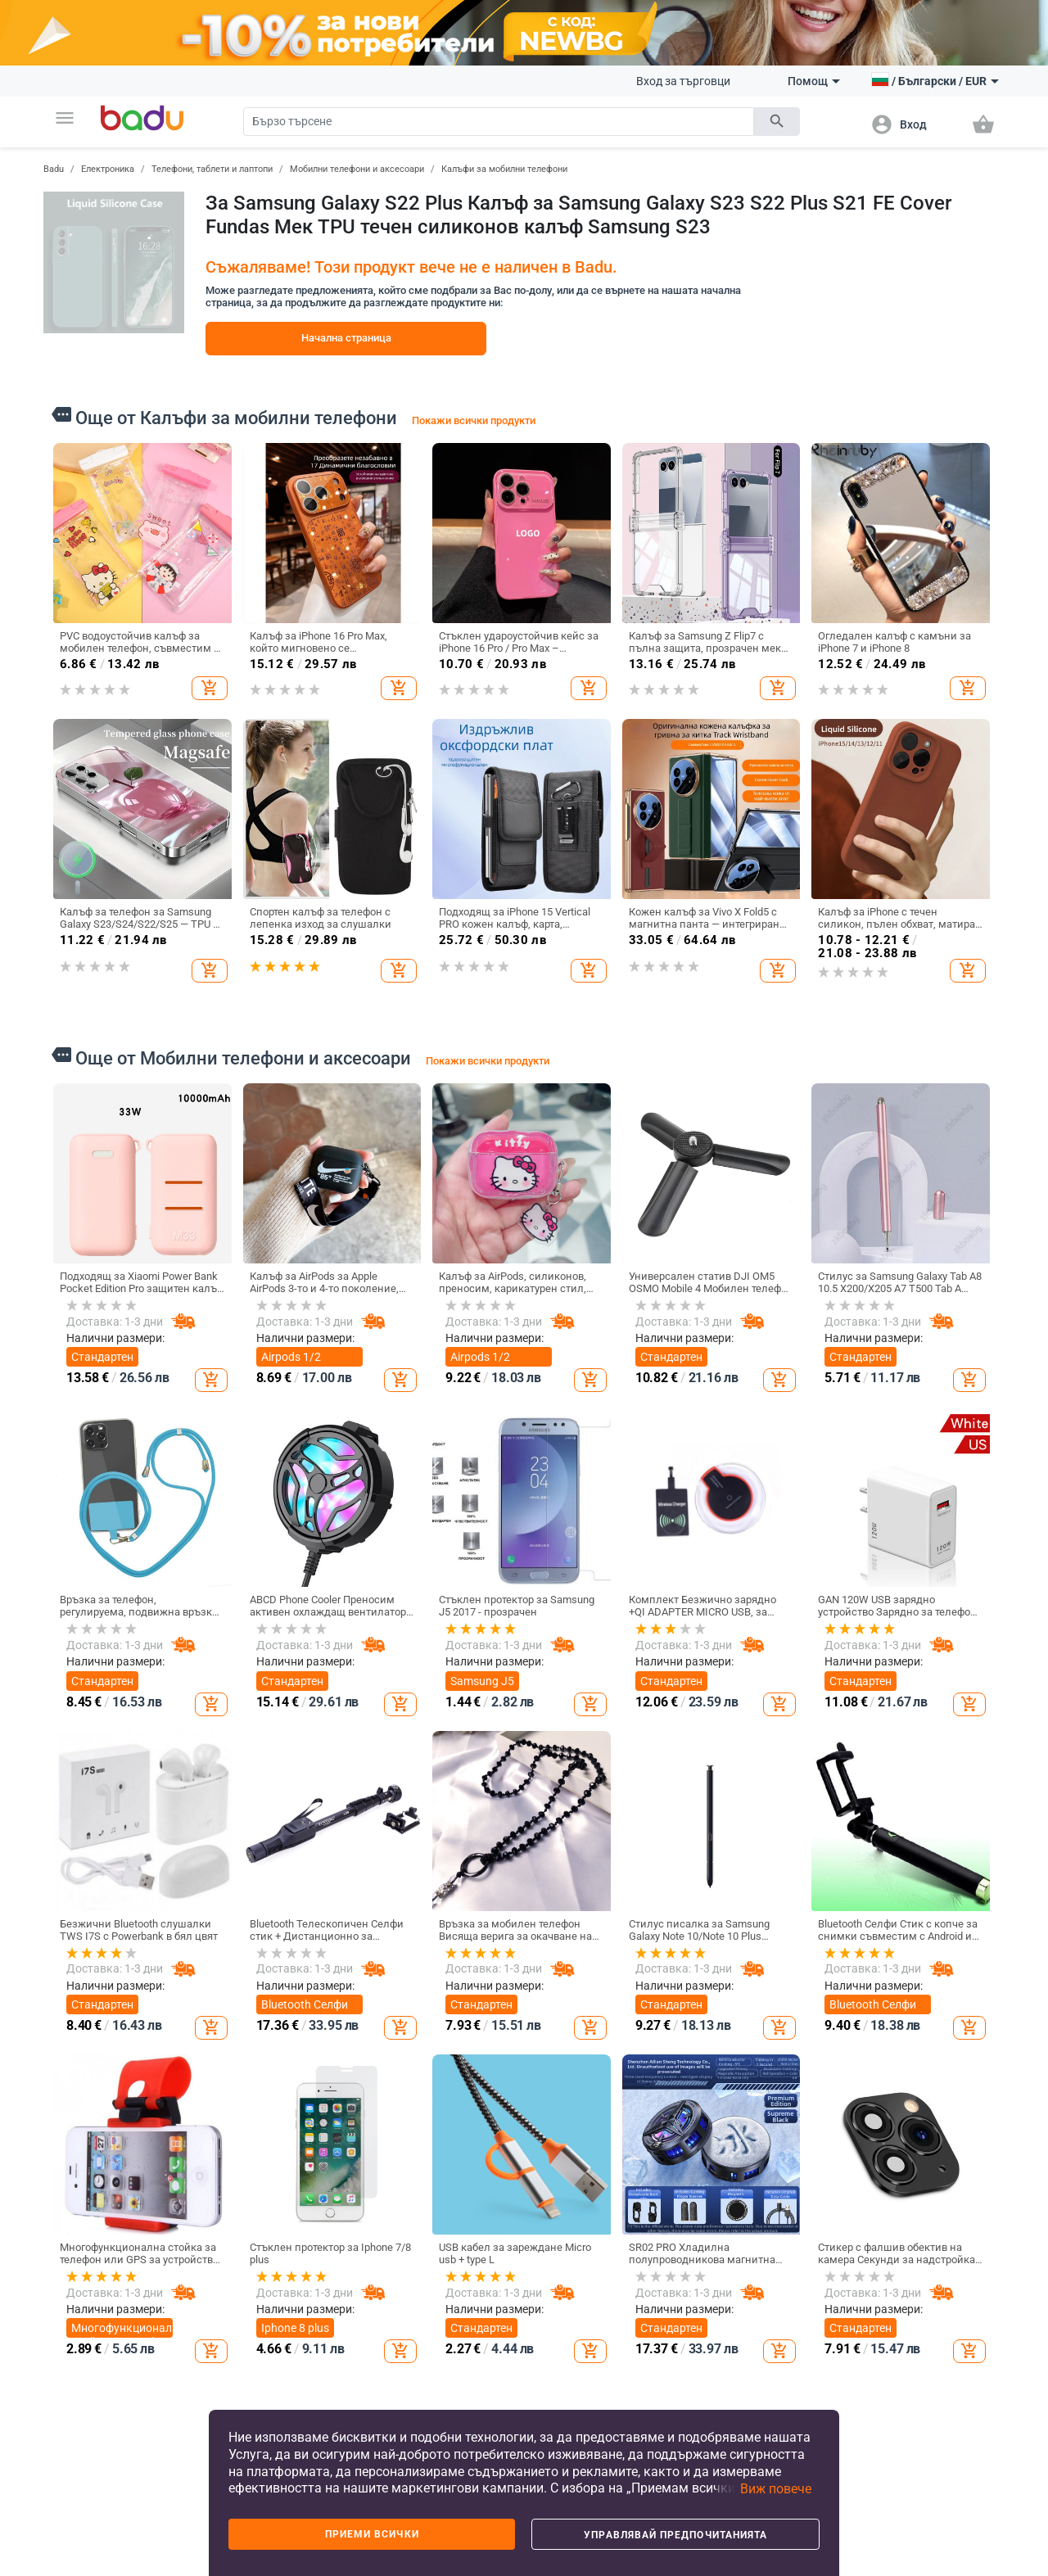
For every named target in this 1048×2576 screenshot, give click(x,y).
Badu (53, 169)
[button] (65, 118)
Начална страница (346, 338)
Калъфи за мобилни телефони (504, 169)
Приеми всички (372, 2534)
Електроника (107, 169)
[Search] (498, 121)
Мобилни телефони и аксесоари (357, 169)
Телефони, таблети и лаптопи (212, 169)
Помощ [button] (814, 81)
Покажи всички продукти (473, 420)
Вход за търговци (683, 81)
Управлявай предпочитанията (675, 2535)
